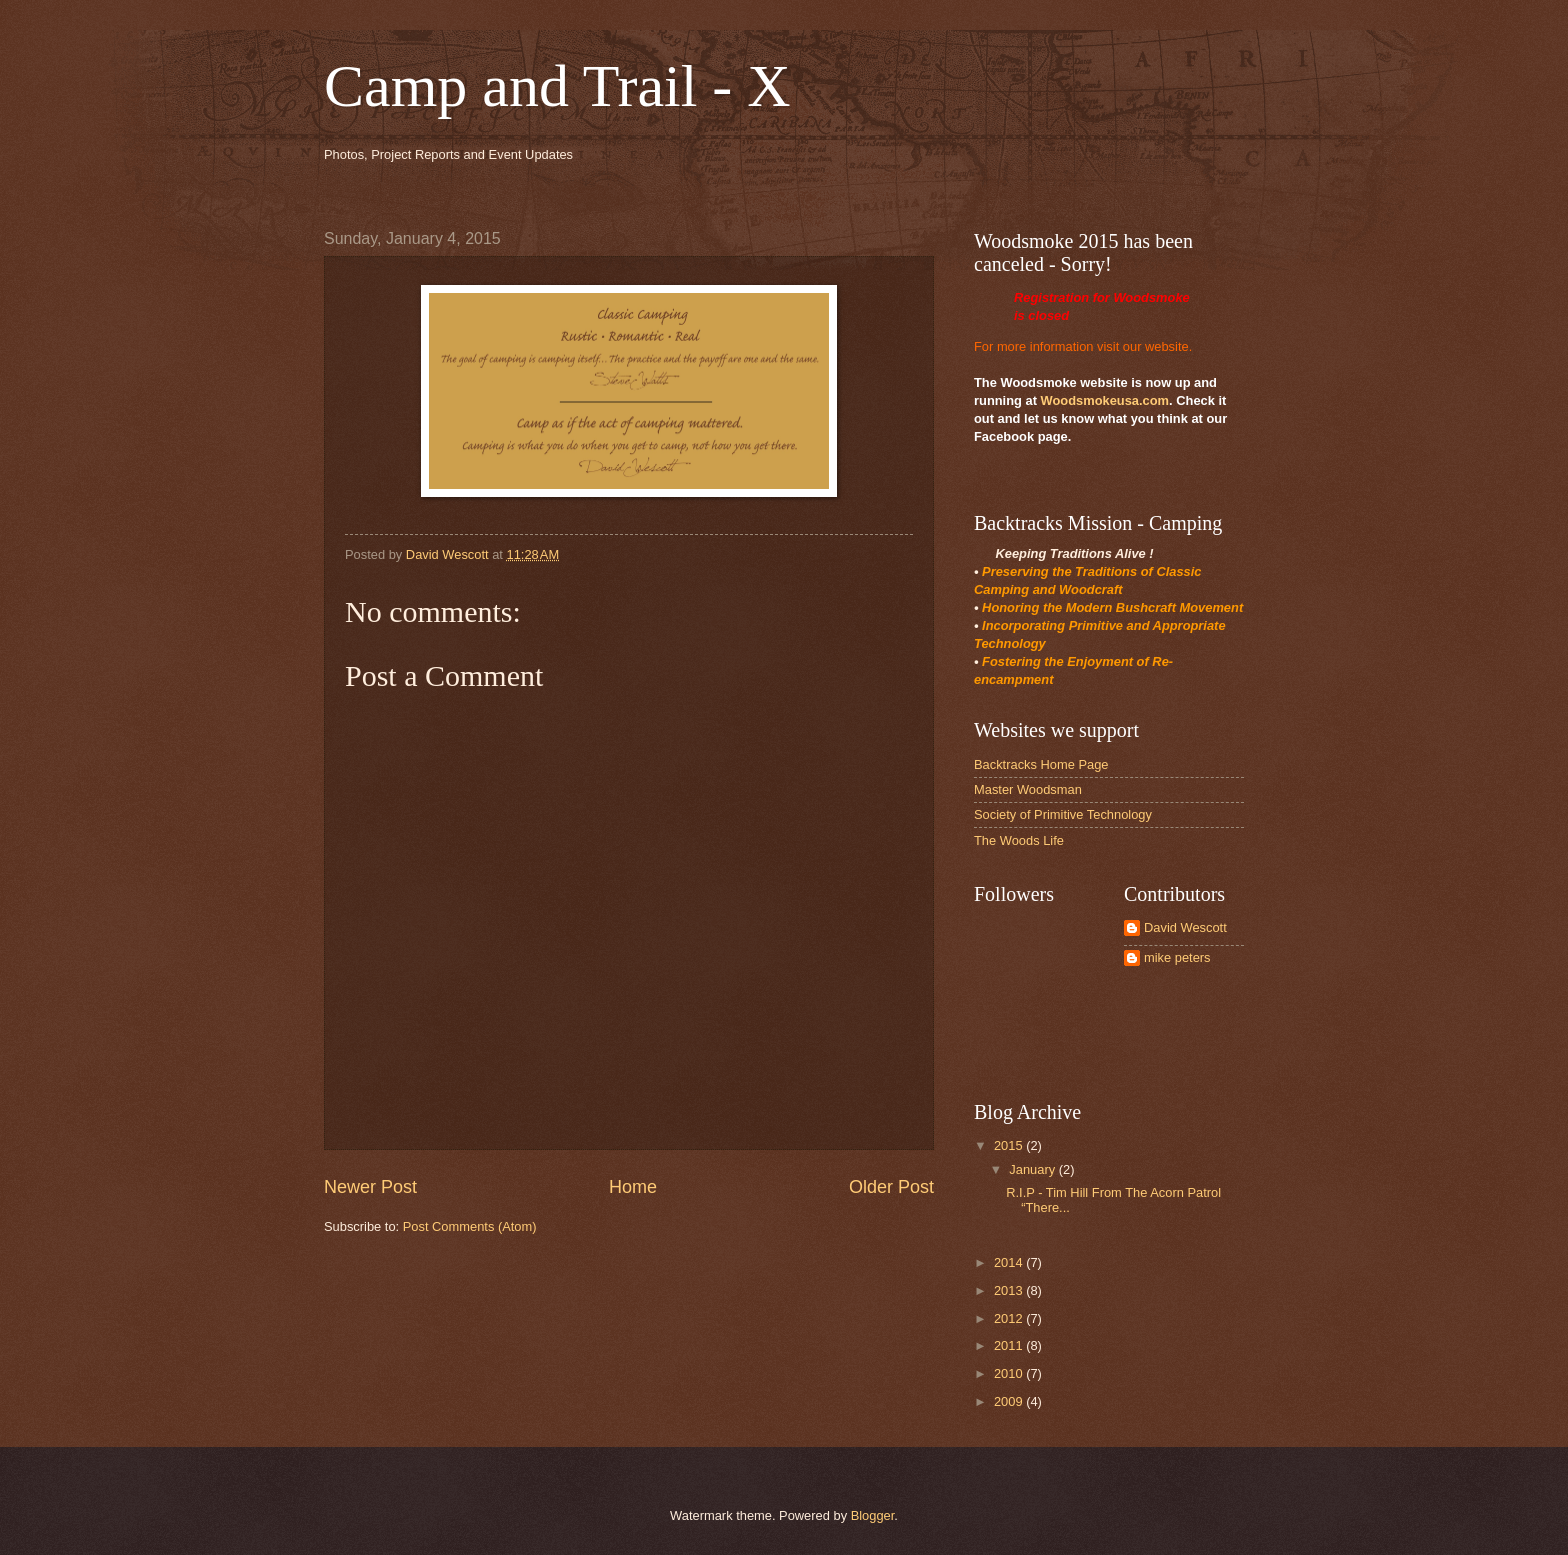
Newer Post (370, 1187)
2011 (1010, 1345)
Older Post (891, 1187)
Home (633, 1187)
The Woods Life (1019, 840)
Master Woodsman (1028, 789)
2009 (1010, 1401)
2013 (1010, 1290)
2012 (1010, 1318)
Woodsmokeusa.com (1105, 400)
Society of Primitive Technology (1063, 814)
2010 (1010, 1373)
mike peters (1177, 957)
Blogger (873, 1515)
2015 (1010, 1145)
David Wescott (1185, 927)
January (1033, 1169)
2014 (1010, 1262)
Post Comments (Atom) (470, 1226)
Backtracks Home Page (1041, 764)
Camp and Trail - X (557, 86)
